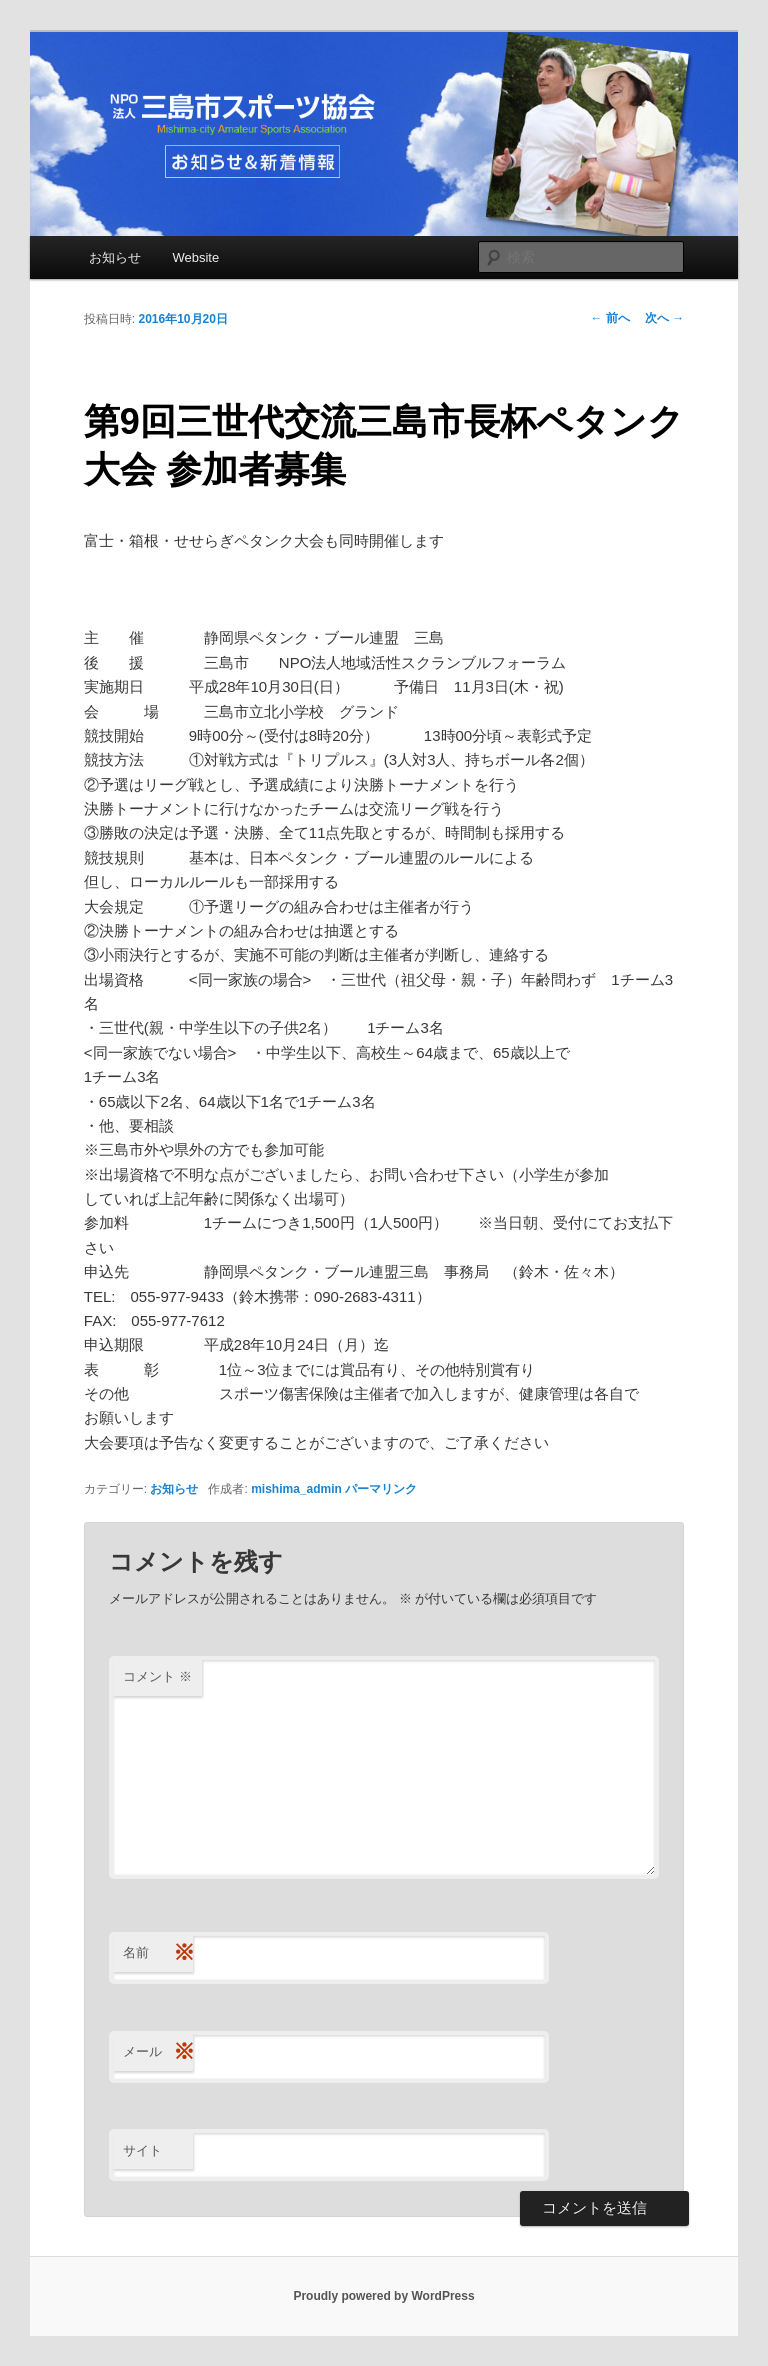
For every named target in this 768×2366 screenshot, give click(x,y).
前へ (610, 318)
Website (195, 257)
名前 (158, 1953)
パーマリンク (381, 1489)
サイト (142, 2150)
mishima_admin (296, 1489)
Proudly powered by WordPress (383, 2296)
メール (158, 2052)
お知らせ (115, 257)
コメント (157, 1676)
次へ (664, 318)
